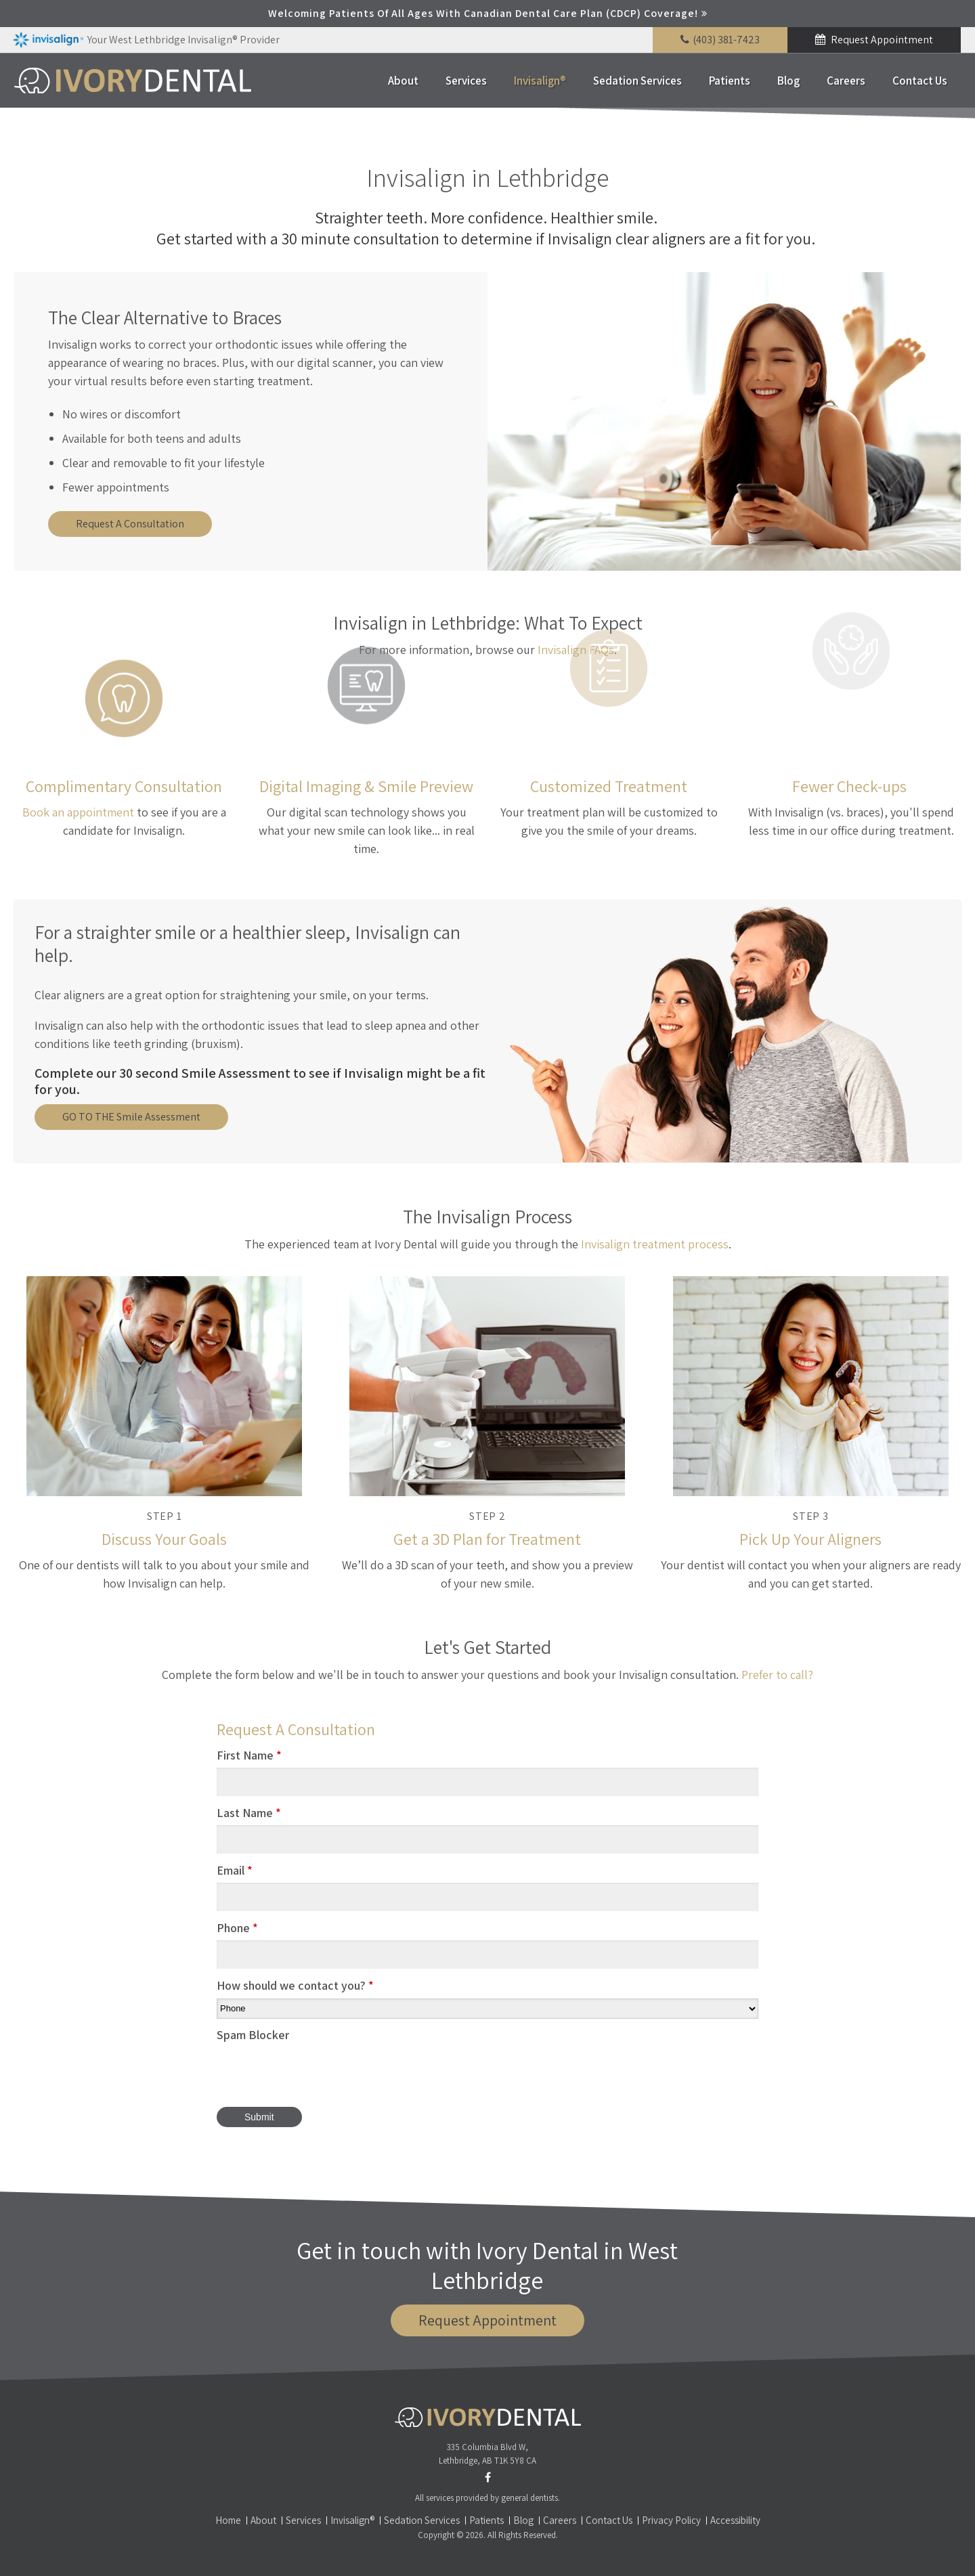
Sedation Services (637, 80)
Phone (237, 1928)
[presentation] (319, 2073)
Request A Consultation (130, 524)
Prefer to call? (777, 1674)
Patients (729, 80)
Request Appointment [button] (881, 39)
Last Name (249, 1812)
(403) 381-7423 (726, 39)
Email (235, 1870)
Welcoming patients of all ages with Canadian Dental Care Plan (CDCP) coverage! (483, 13)
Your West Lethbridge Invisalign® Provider (146, 40)
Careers (846, 80)
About (403, 80)
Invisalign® (540, 80)
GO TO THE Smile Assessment (131, 1117)
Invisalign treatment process (655, 1244)
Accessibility (735, 2520)
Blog (788, 80)
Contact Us (919, 80)
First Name (249, 1755)
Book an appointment (78, 812)
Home (228, 2520)
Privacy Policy (671, 2520)
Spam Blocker (253, 2035)
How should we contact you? (295, 1985)
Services (466, 80)
